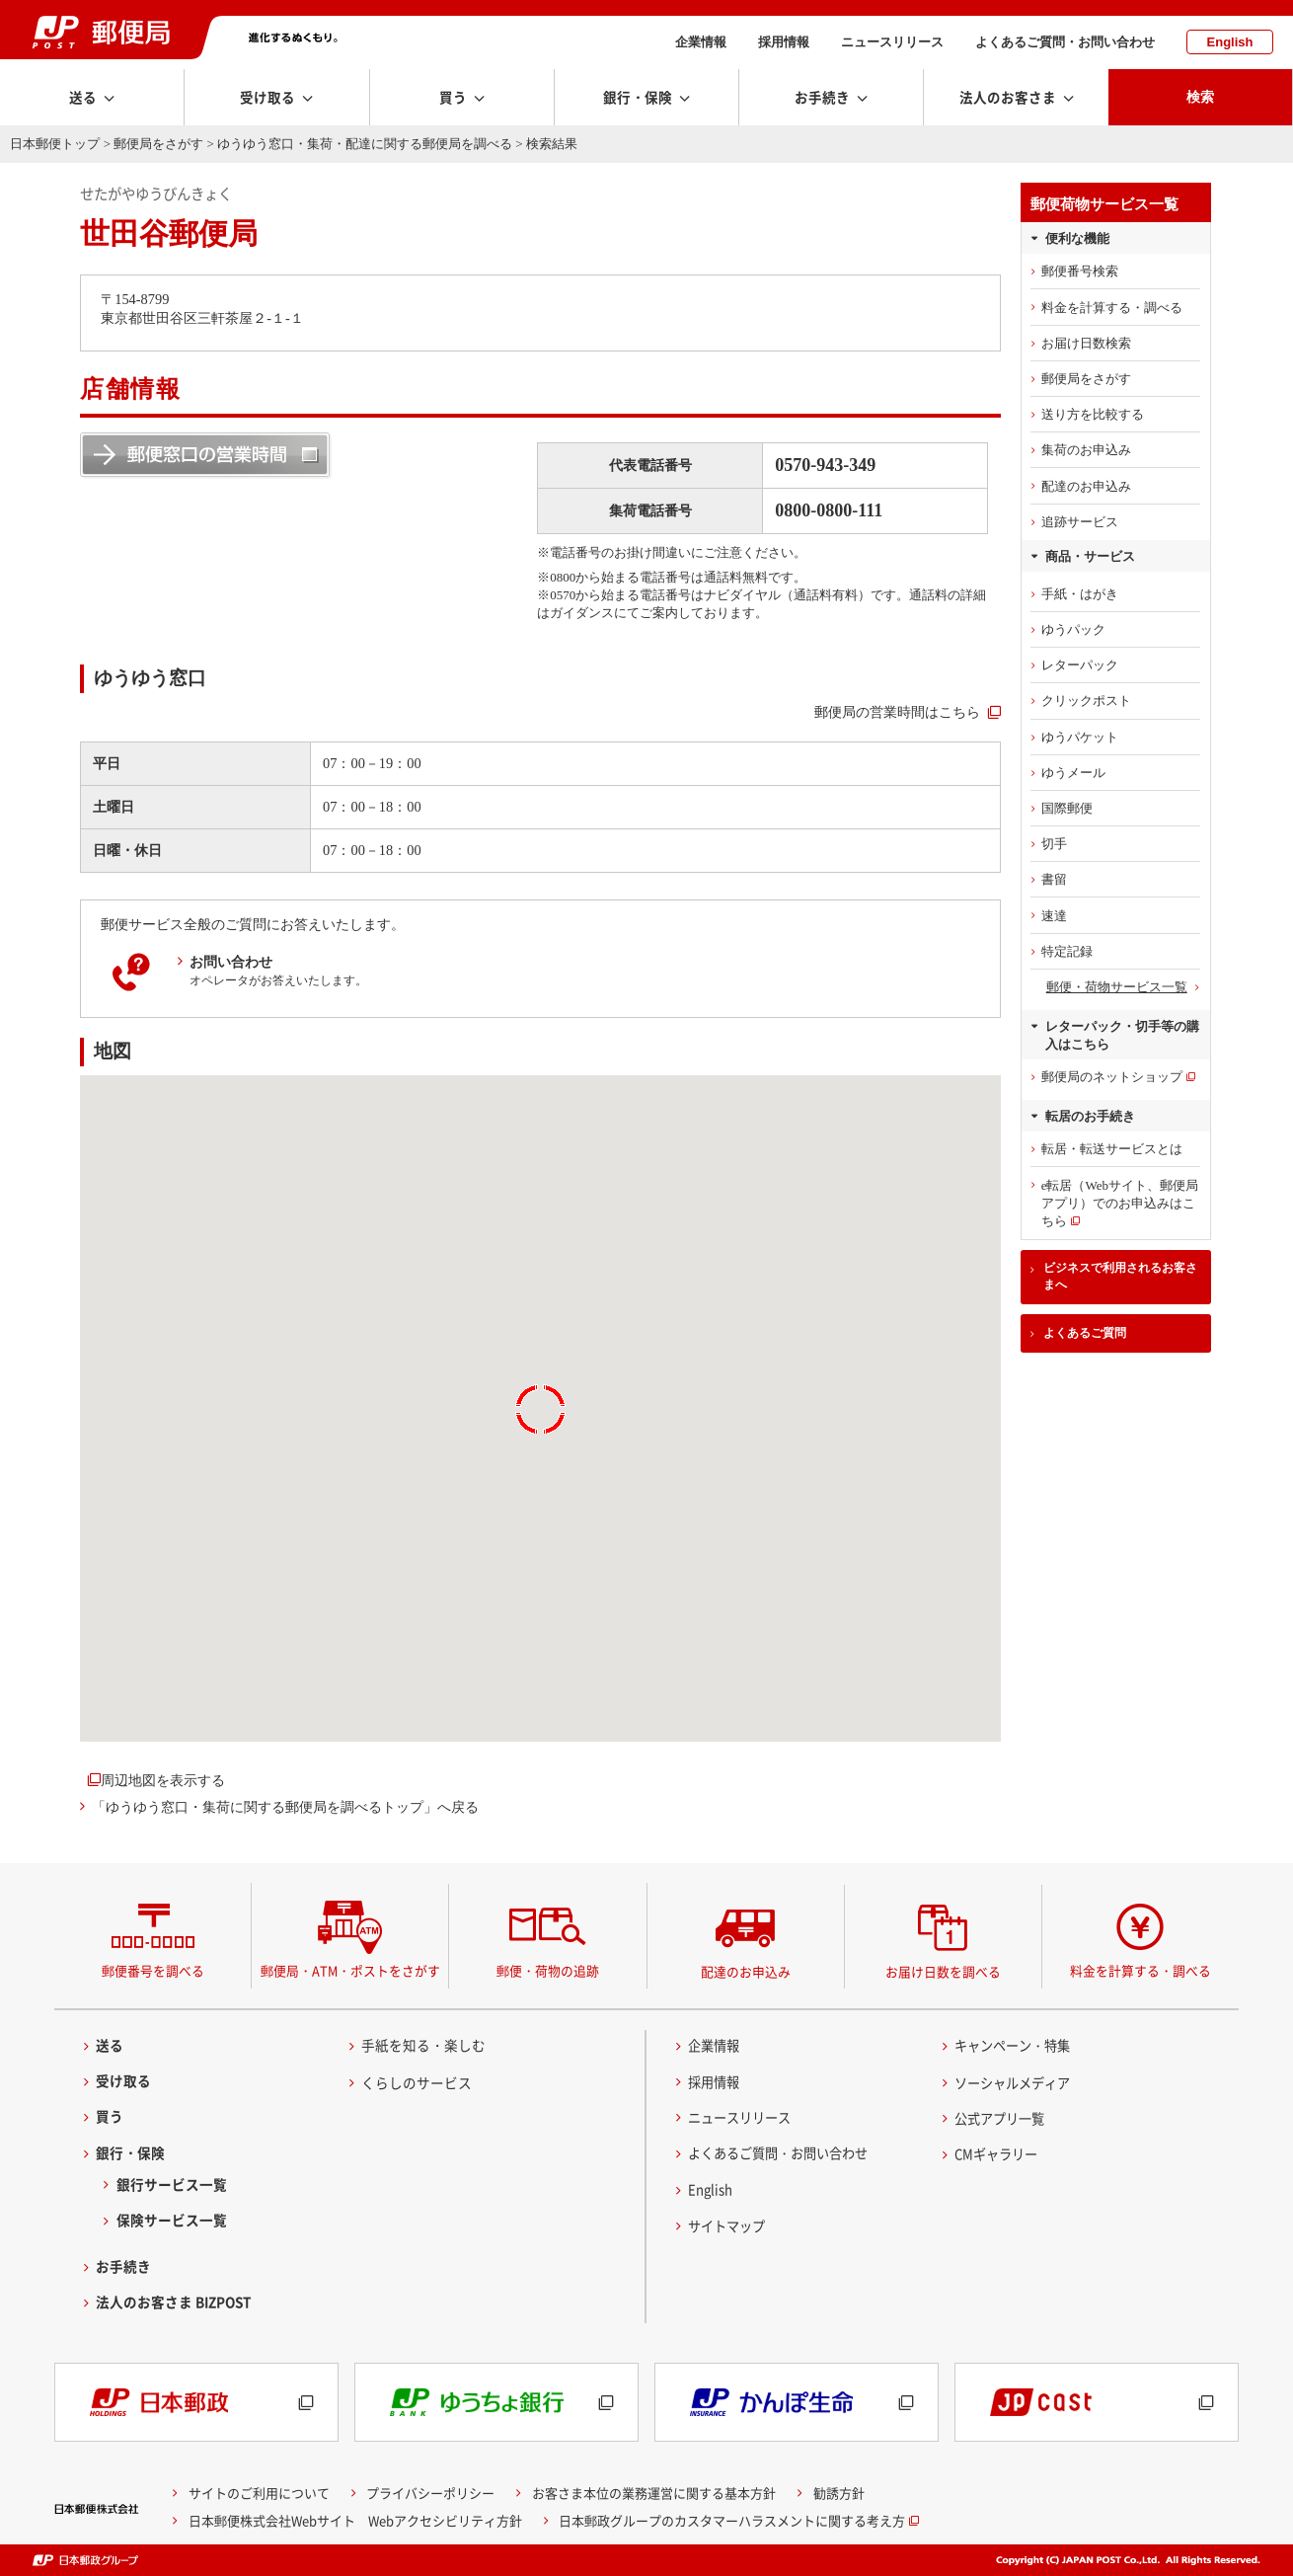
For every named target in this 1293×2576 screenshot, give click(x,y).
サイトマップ (729, 2225)
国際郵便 (1067, 808)
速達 (1054, 915)
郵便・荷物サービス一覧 (1116, 986)
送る (109, 2045)
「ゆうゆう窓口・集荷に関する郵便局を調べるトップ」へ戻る (285, 1807)
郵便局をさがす (158, 143)
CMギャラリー (998, 2153)
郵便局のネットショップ (1111, 1076)
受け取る (123, 2081)
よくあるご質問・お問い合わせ (1065, 42)
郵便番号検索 (1079, 271)
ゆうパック (1073, 629)
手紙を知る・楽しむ (423, 2045)
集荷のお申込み (1086, 449)
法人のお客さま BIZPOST (174, 2302)
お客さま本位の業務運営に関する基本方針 (654, 2492)
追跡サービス (1079, 521)
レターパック (1079, 665)
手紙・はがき (1079, 593)
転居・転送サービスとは (1111, 1148)
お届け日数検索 (1086, 343)
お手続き (123, 2267)
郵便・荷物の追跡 (547, 1970)
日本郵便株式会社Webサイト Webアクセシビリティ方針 (355, 2520)
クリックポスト (1086, 700)
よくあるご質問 (1084, 1333)
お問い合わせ (231, 962)
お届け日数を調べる (943, 1971)
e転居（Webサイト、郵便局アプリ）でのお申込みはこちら (1119, 1203)
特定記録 (1067, 951)
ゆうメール (1073, 772)
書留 (1054, 879)
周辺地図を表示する (163, 1780)
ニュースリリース (892, 42)
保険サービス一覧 (171, 2219)
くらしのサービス (416, 2082)
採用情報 (783, 42)
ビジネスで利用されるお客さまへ (1120, 1276)
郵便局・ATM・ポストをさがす (350, 1970)
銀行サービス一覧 (171, 2184)
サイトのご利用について (259, 2492)
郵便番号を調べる (153, 1970)
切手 (1054, 843)
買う (109, 2117)
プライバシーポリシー (430, 2492)
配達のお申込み (1086, 486)
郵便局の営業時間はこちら (897, 712)
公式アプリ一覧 (1002, 2118)
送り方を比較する (1092, 414)
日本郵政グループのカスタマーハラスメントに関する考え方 (732, 2520)
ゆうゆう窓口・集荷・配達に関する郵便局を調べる (364, 143)
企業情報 (700, 42)
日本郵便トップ (55, 143)
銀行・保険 (130, 2152)
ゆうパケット (1079, 737)
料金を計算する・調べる (1111, 307)
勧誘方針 (839, 2492)
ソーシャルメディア (1016, 2082)
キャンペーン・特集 (1016, 2045)
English (1230, 42)
